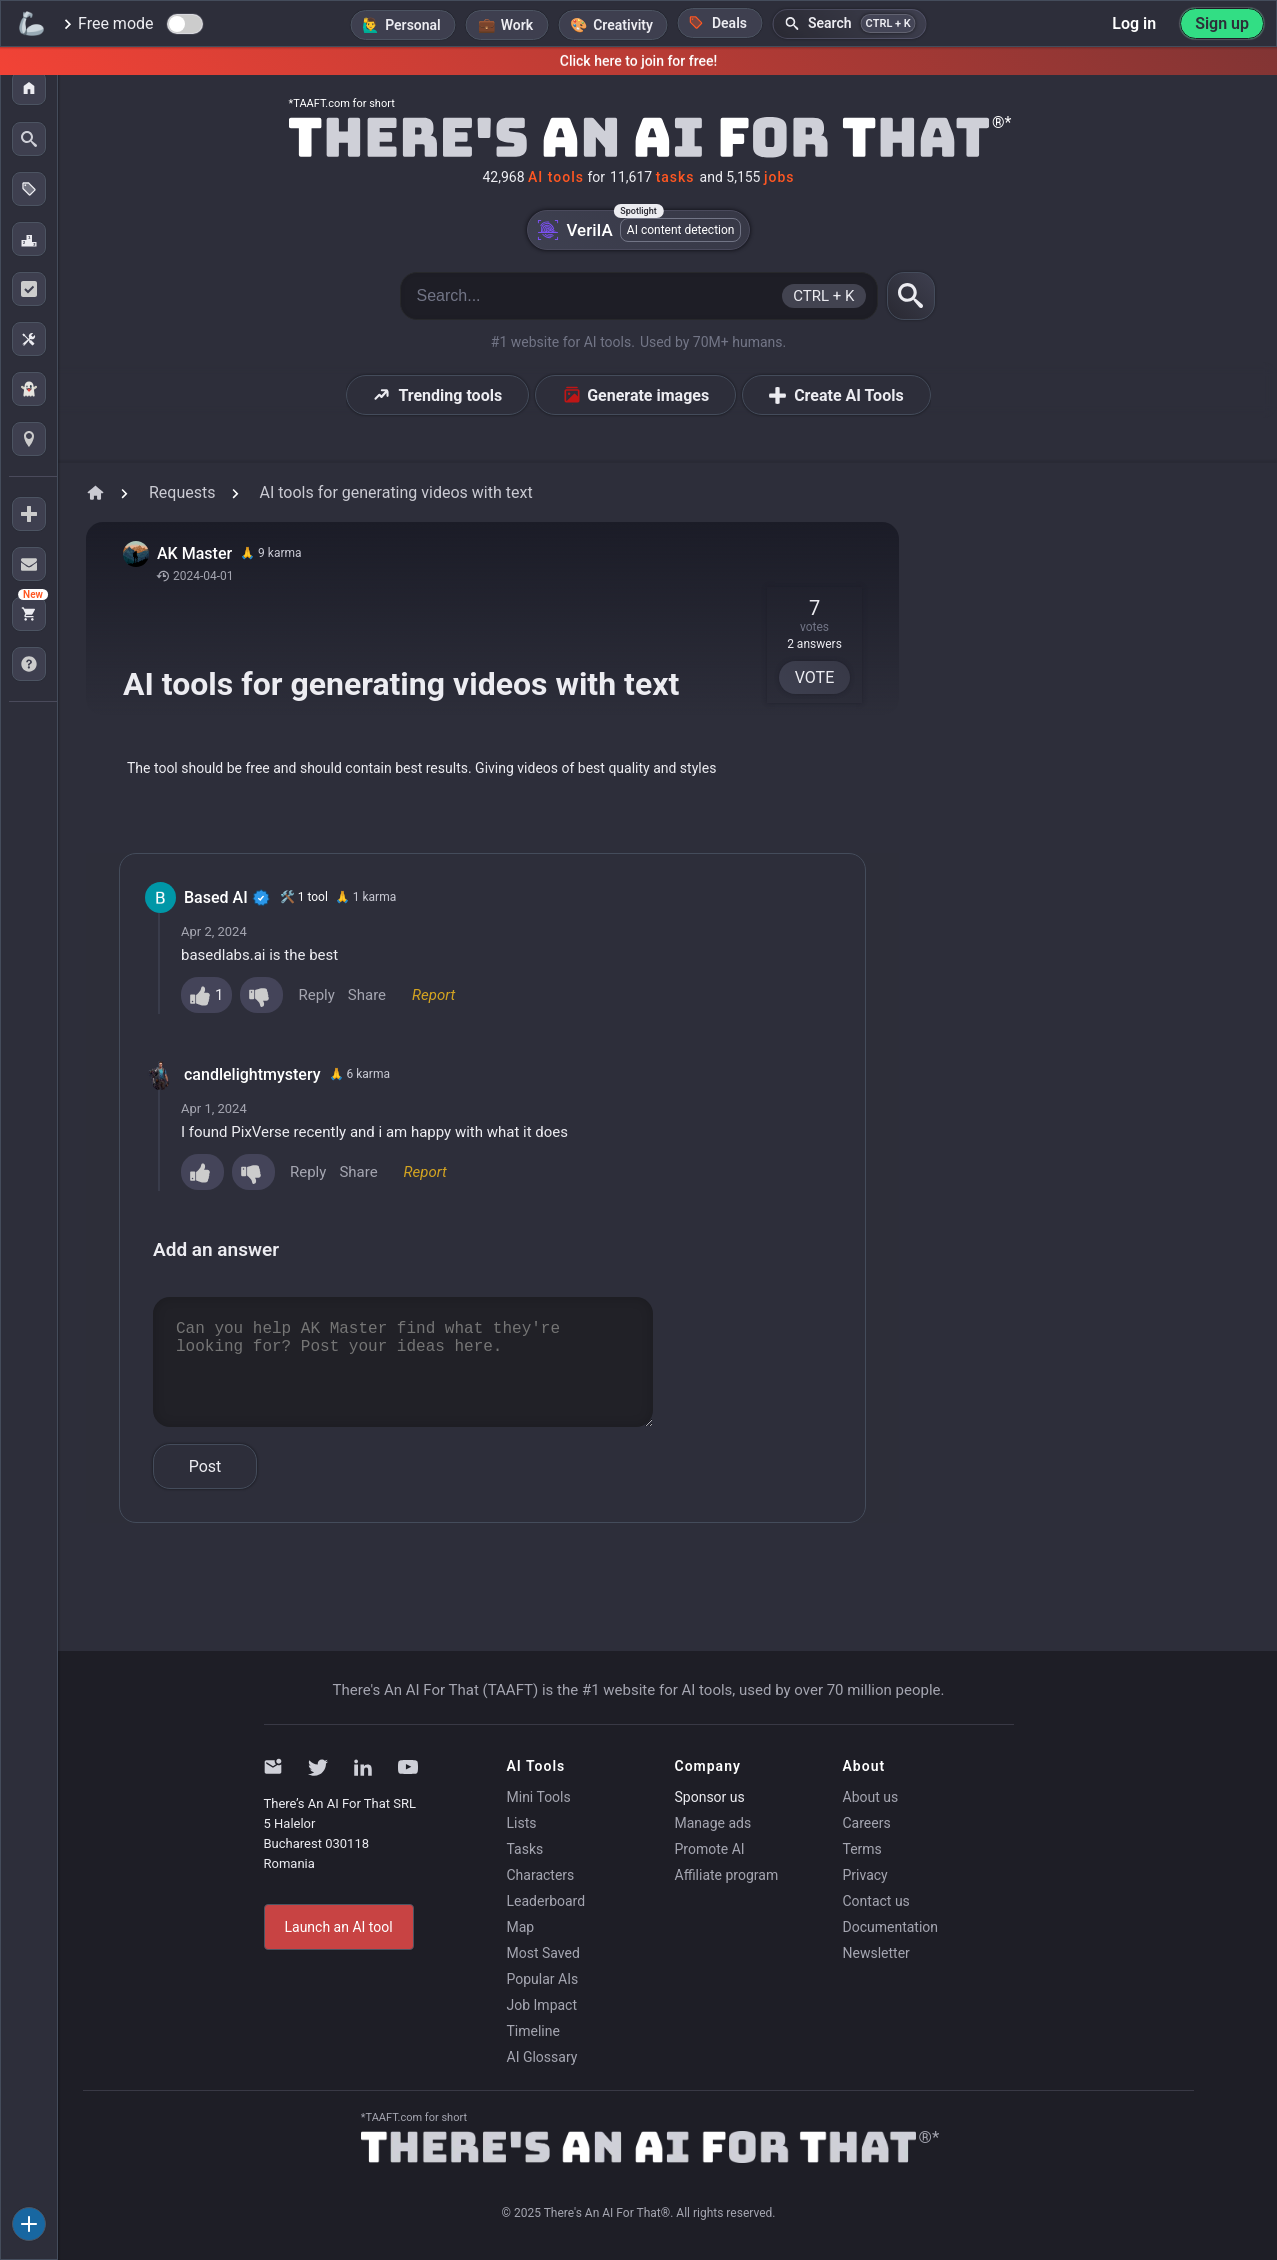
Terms (862, 1849)
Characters (541, 1875)
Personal (413, 25)
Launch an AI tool (339, 1927)
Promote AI (710, 1849)
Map (521, 1927)
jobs (779, 177)
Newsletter (876, 1953)
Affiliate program (727, 1875)
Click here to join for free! (638, 61)
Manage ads (713, 1823)
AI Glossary (542, 2057)
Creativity (623, 25)
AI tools (556, 177)
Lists (522, 1823)
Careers (867, 1823)
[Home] (639, 135)
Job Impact (542, 2005)
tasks (675, 177)
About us (871, 1797)
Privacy (865, 1875)
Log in (1134, 23)
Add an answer (216, 1249)
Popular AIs (543, 1979)
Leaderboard (546, 1901)
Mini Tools (539, 1797)
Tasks (525, 1849)
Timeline (533, 2031)
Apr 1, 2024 (214, 1108)
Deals (718, 22)
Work (517, 25)
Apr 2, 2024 (214, 931)
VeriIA (639, 230)
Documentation (891, 1927)
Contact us (876, 1901)
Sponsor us (710, 1797)
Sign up (1222, 23)
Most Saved (543, 1953)
